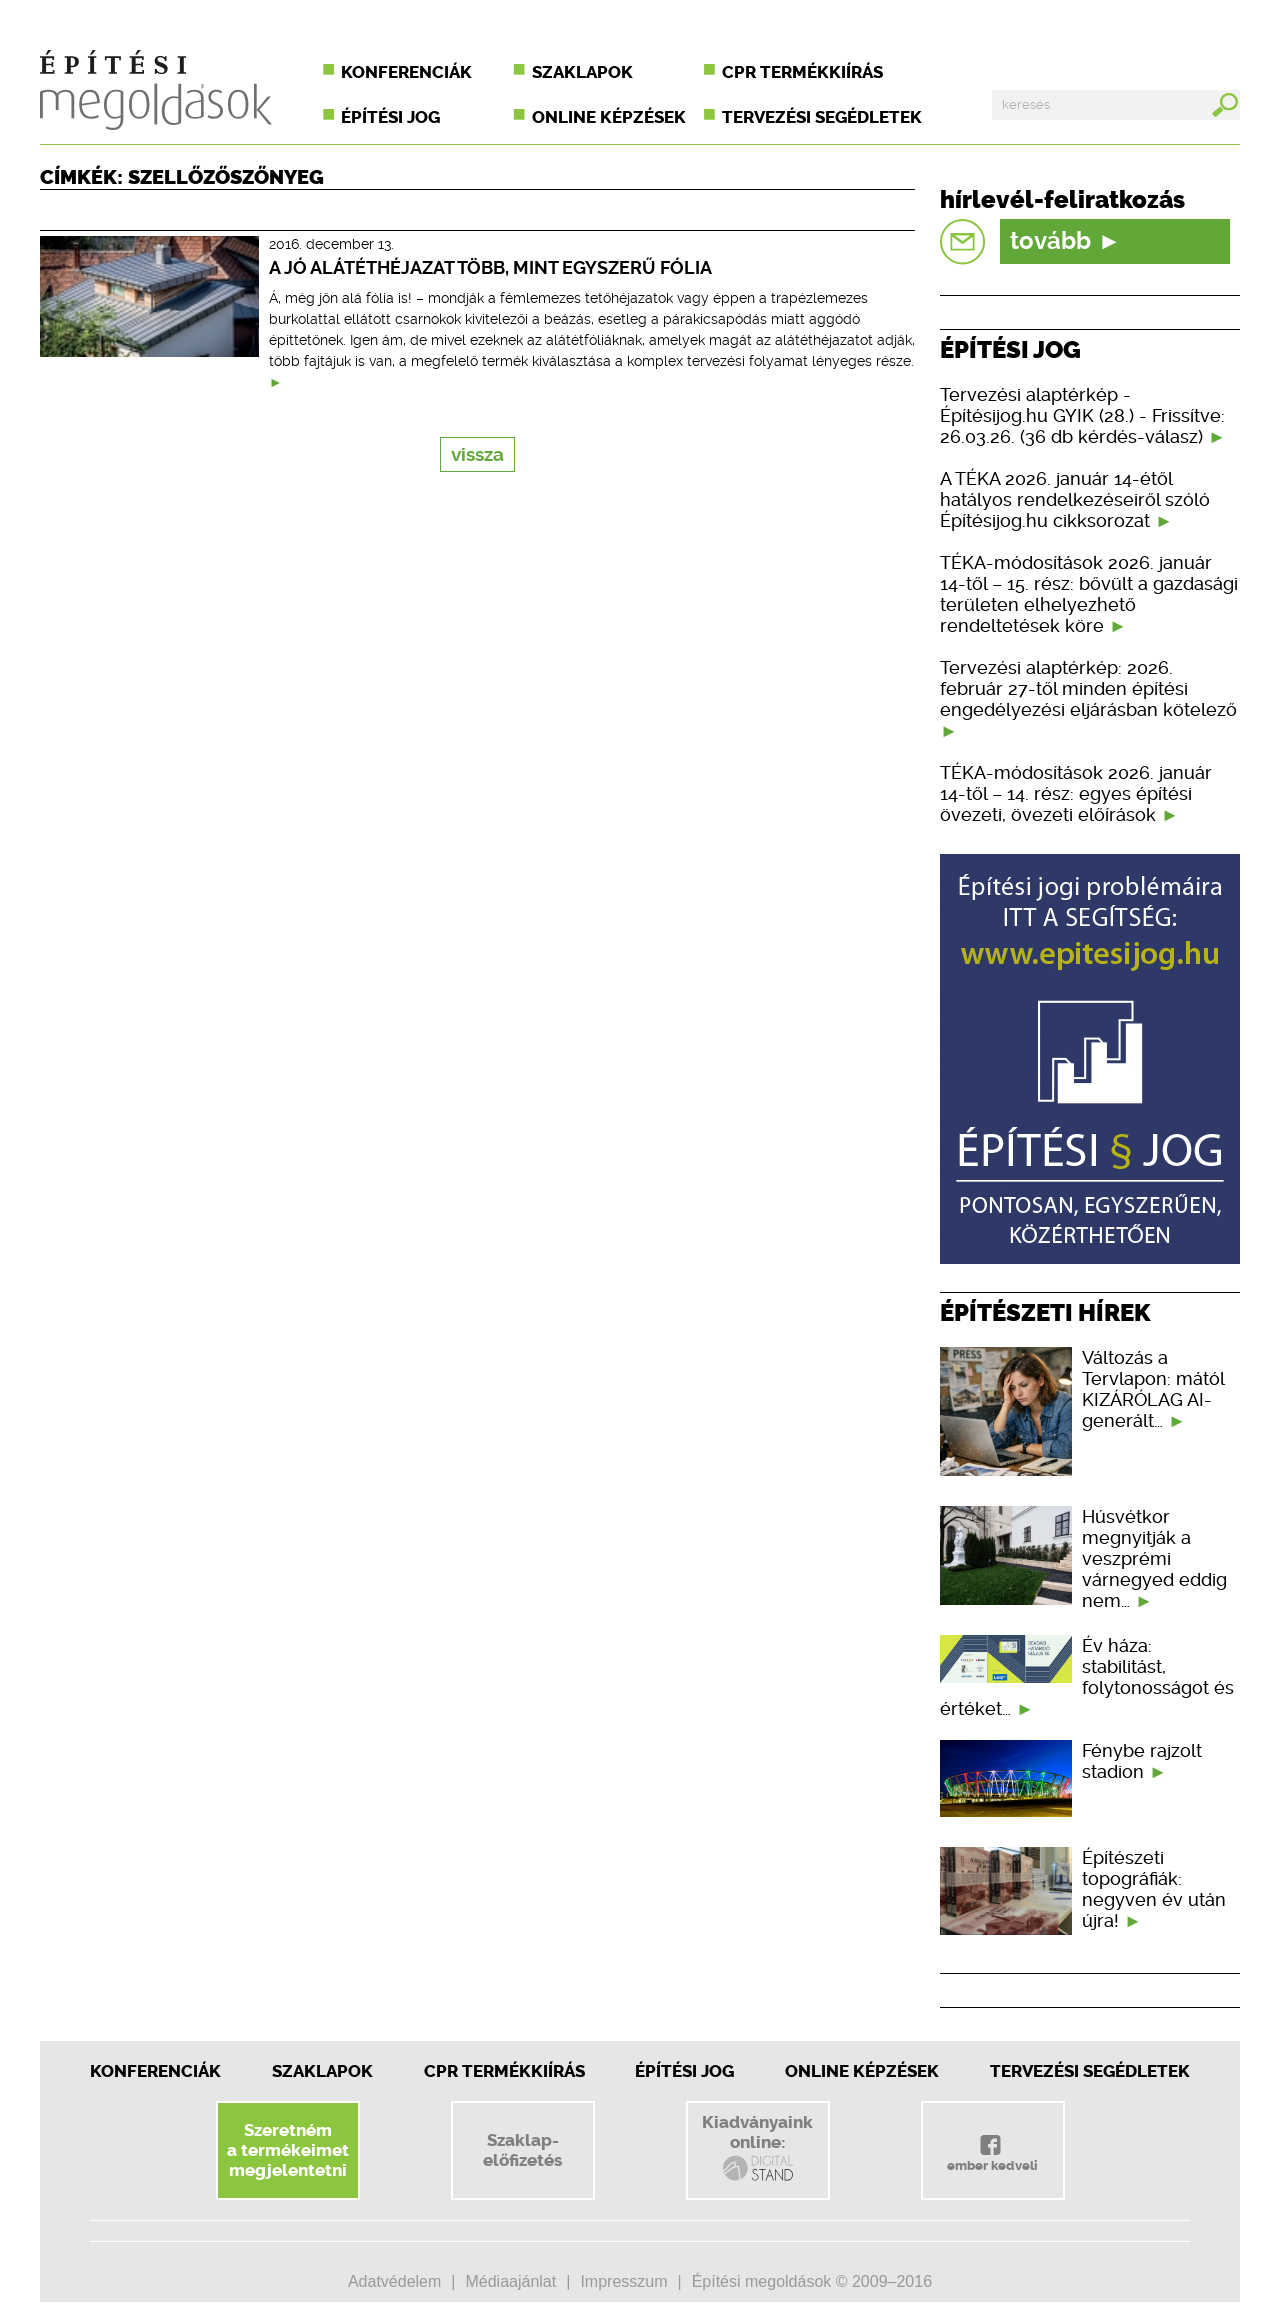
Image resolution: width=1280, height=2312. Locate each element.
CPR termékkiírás (802, 72)
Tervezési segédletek (822, 117)
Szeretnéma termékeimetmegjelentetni (288, 2150)
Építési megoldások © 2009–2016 (812, 2281)
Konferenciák (406, 72)
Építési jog (390, 117)
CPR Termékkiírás (504, 2071)
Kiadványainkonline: (757, 2148)
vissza (477, 454)
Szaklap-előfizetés (522, 2150)
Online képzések (609, 117)
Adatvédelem (394, 2281)
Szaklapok (582, 72)
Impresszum (623, 2281)
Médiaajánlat (510, 2281)
